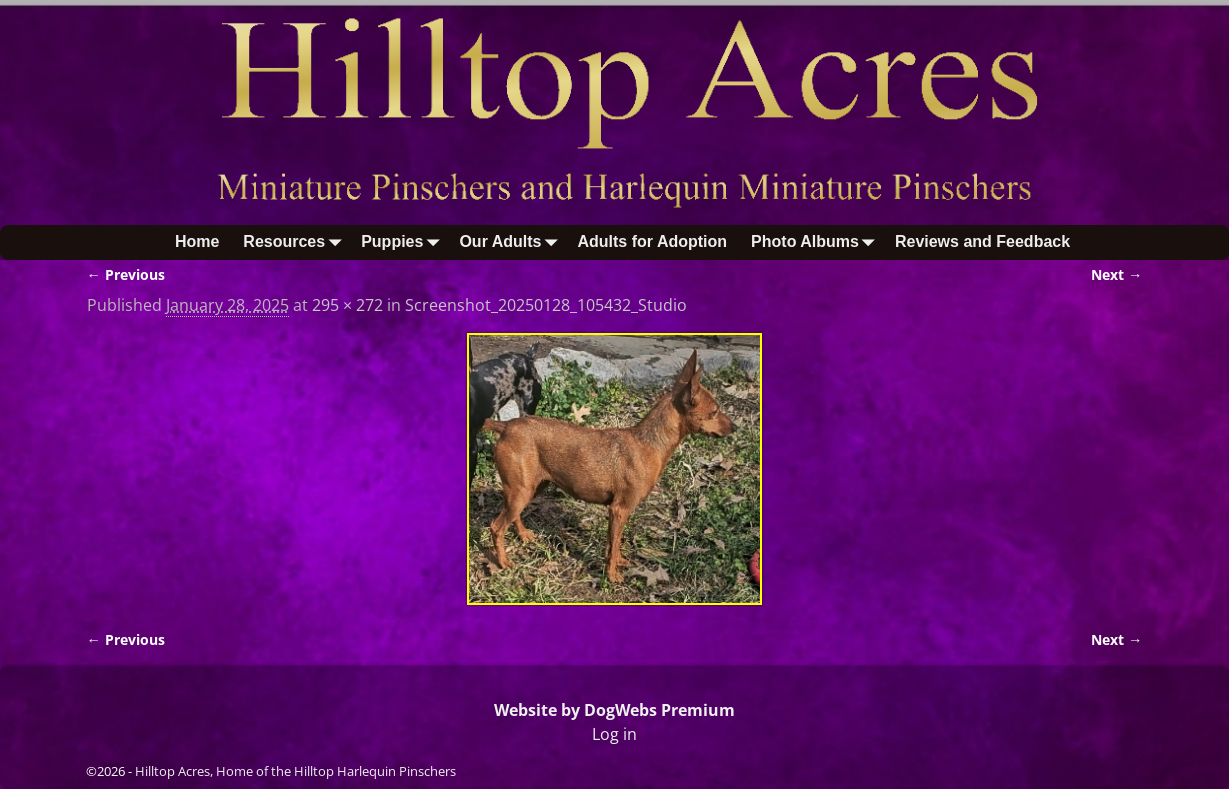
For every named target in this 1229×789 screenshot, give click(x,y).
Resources (296, 242)
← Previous (126, 274)
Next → (1116, 274)
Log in (614, 734)
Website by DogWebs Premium (614, 710)
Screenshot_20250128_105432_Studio (546, 305)
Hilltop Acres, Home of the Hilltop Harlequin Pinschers (295, 771)
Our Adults (512, 242)
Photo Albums (817, 242)
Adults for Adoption (652, 241)
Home (197, 241)
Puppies (404, 242)
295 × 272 (347, 305)
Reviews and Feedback (982, 241)
